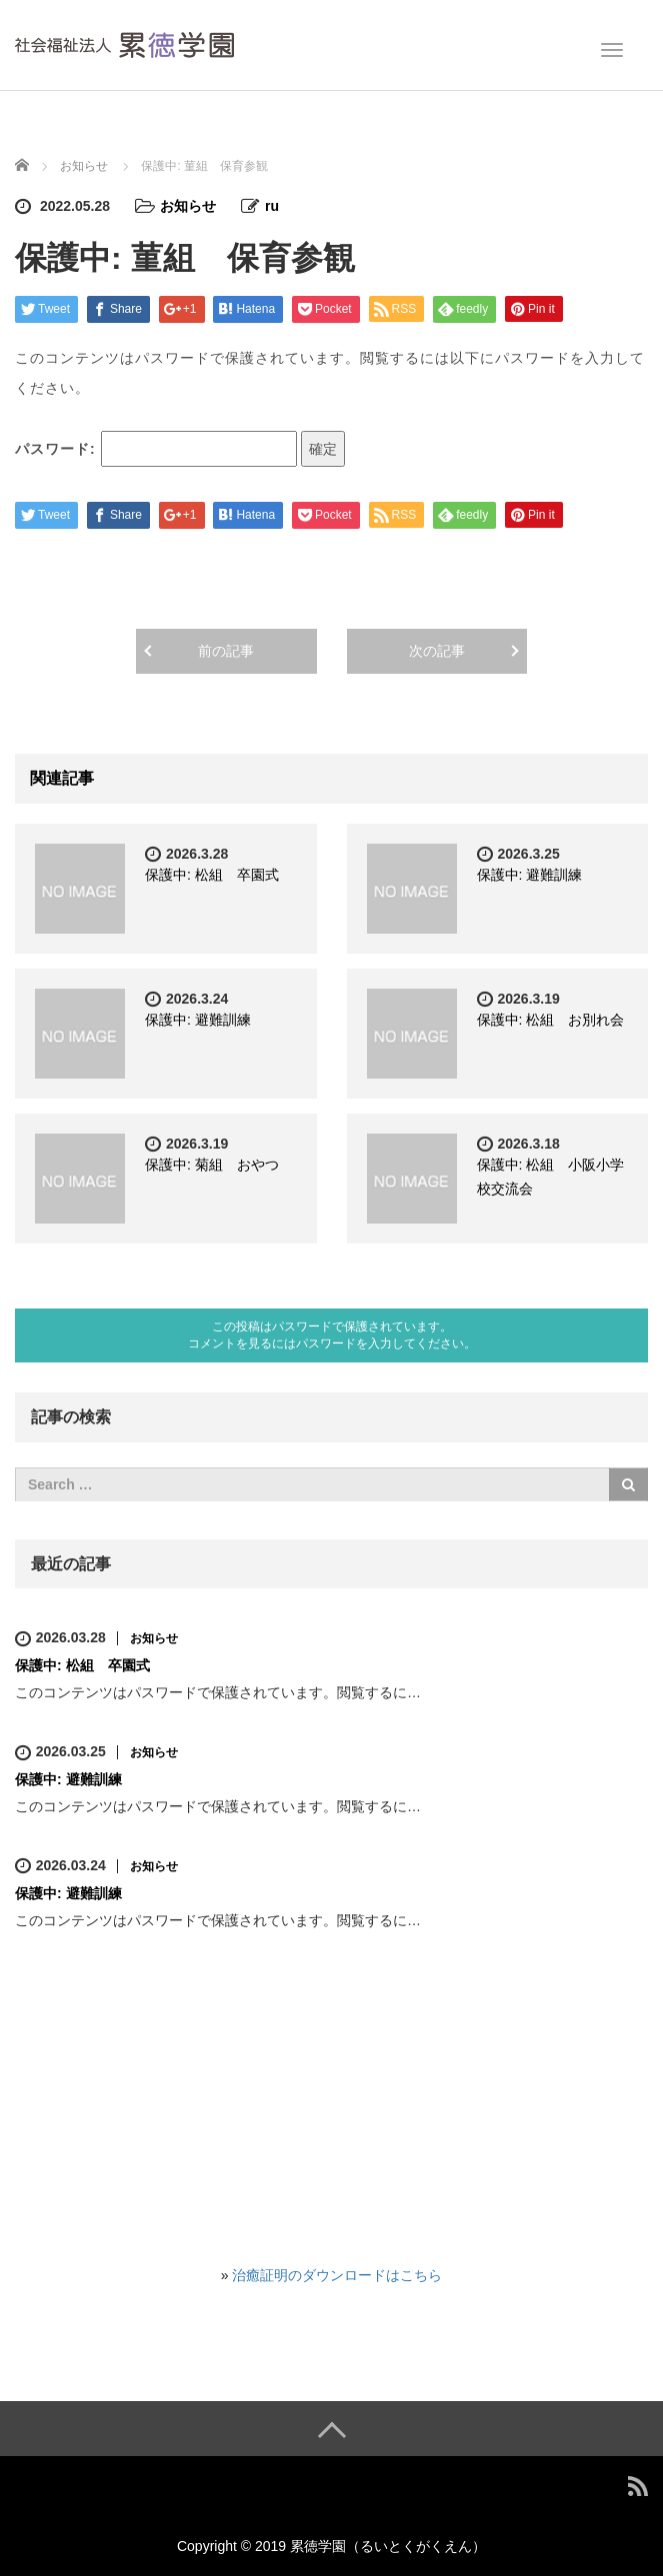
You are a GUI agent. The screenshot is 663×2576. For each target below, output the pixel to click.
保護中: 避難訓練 (530, 875)
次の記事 (437, 651)
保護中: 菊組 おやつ (212, 1165)
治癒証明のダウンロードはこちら (337, 2275)
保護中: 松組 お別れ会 (551, 1020)
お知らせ (188, 206)
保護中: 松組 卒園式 (212, 875)
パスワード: (156, 449)
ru (272, 206)
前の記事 (226, 651)
